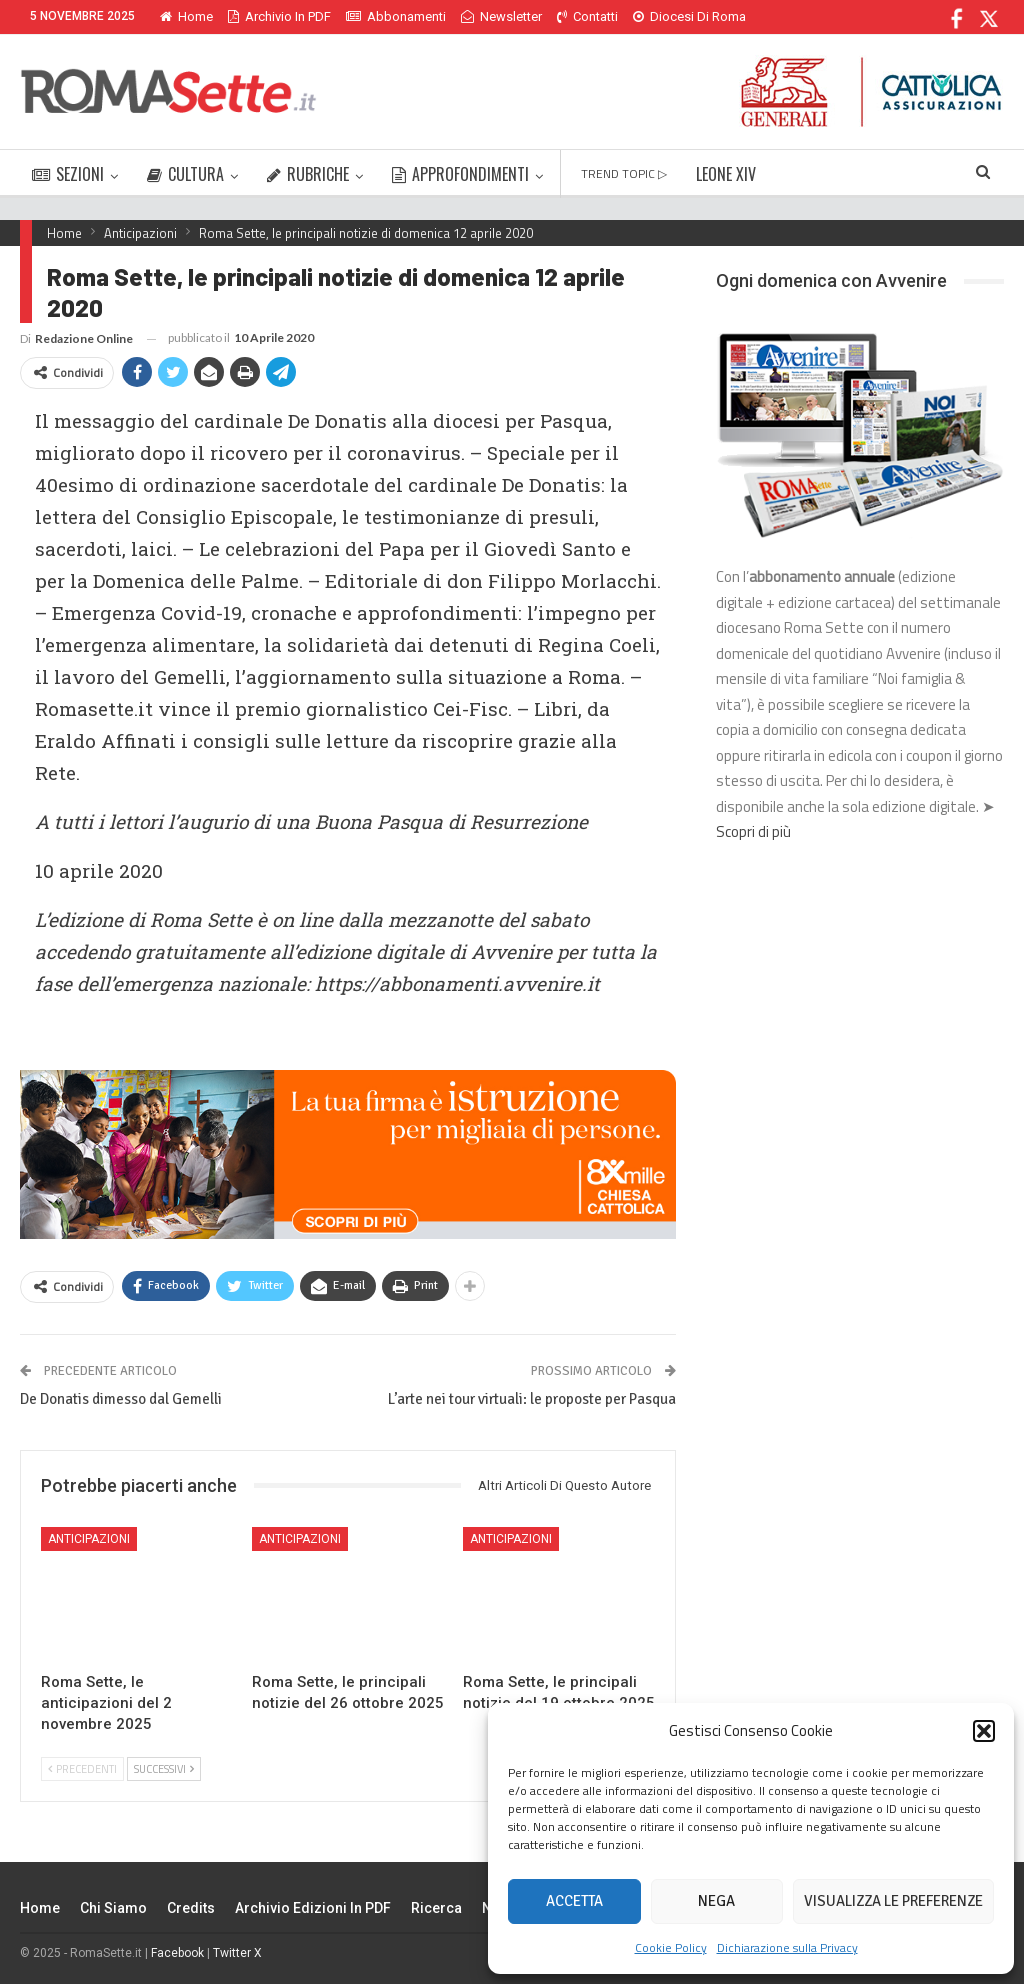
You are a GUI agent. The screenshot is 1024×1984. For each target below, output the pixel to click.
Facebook (177, 1953)
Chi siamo (113, 1908)
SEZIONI (68, 174)
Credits (191, 1908)
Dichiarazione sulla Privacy (787, 1947)
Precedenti (82, 1769)
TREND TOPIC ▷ (624, 173)
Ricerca (436, 1908)
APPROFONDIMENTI (460, 174)
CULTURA (185, 174)
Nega (716, 1901)
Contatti (587, 16)
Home (186, 16)
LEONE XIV (726, 174)
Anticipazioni (89, 1539)
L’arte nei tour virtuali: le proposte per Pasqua (532, 1399)
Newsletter (501, 16)
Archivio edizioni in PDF (313, 1908)
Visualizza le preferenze (893, 1901)
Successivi (164, 1769)
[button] (984, 1731)
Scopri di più (753, 831)
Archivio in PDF (279, 16)
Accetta (574, 1901)
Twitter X (237, 1953)
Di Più (654, 16)
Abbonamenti (396, 16)
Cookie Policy (671, 1947)
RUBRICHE (308, 174)
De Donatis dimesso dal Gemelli (121, 1399)
